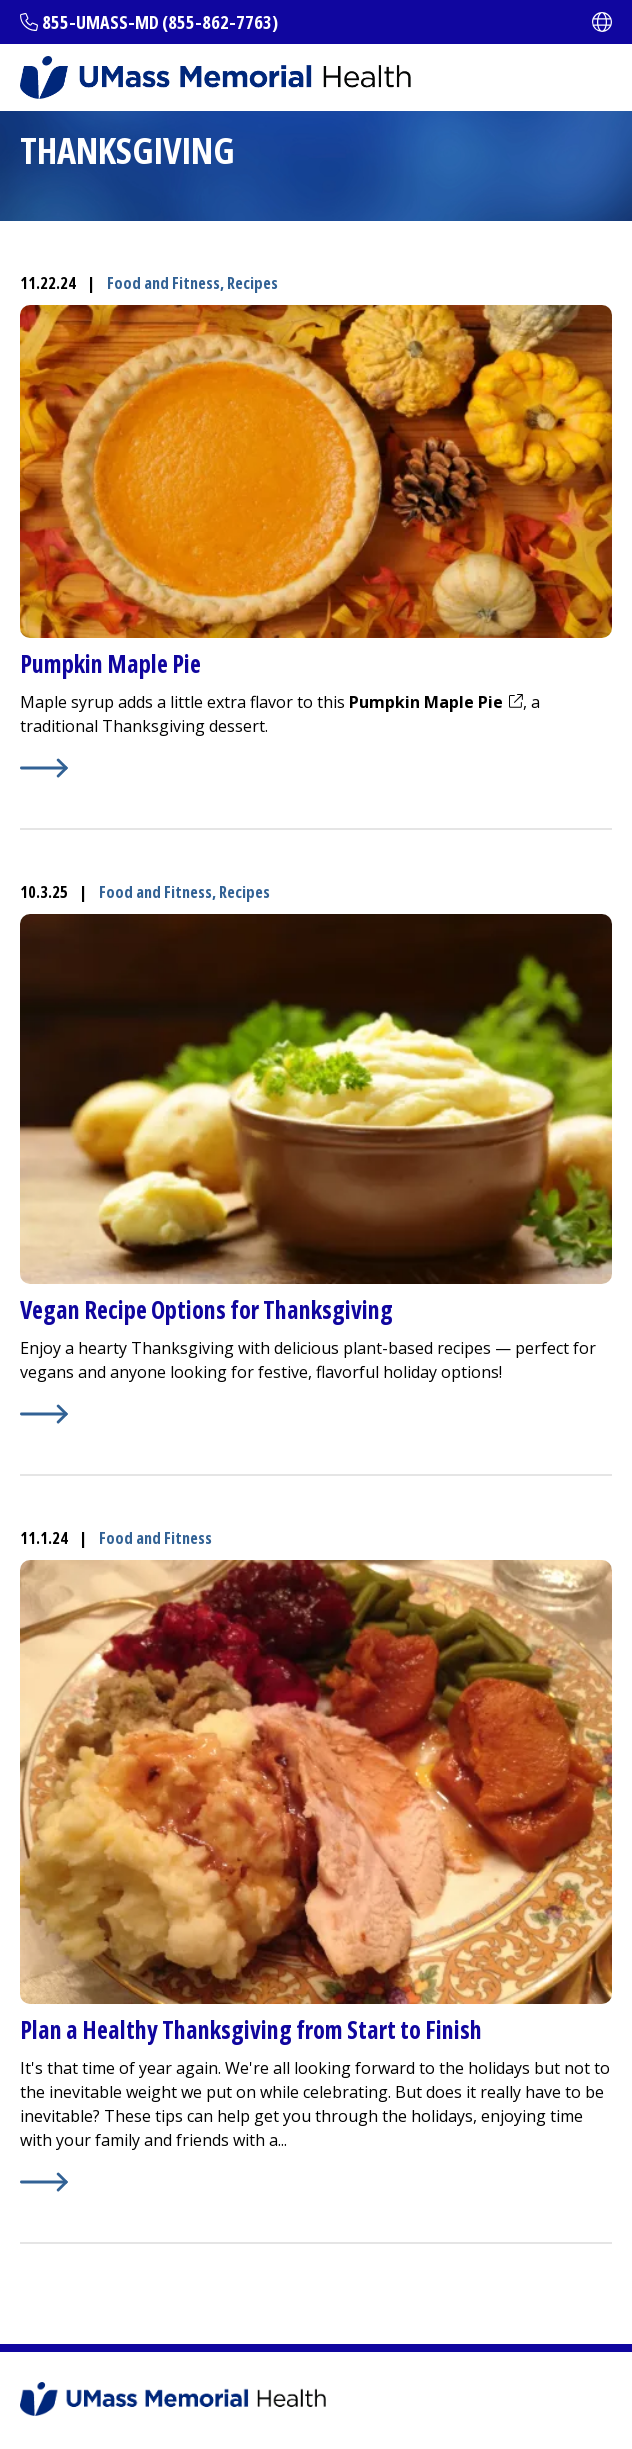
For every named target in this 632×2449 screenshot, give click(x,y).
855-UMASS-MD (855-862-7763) (160, 22)
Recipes (252, 283)
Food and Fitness (163, 283)
